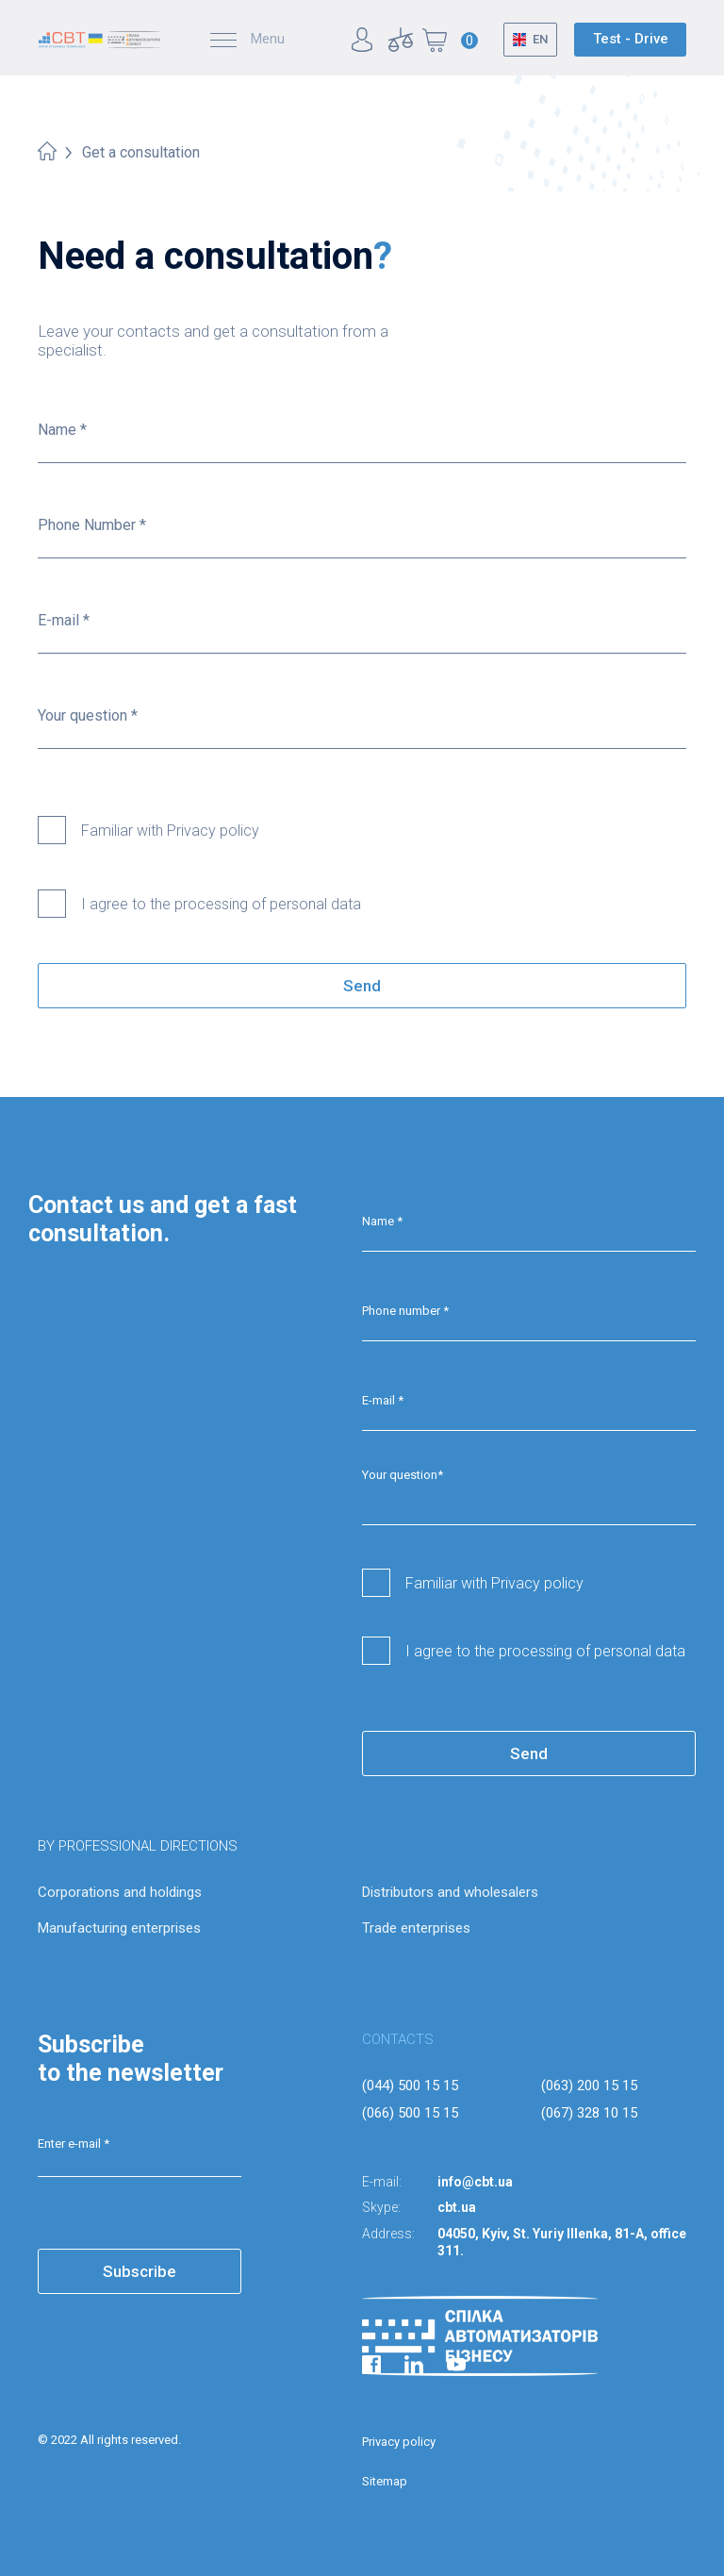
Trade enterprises (416, 1928)
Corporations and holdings (120, 1892)
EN (540, 39)
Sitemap (384, 2481)
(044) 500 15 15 (410, 2085)
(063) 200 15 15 (589, 2085)
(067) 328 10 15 (589, 2112)
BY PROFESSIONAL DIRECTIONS (138, 1845)
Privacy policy (399, 2442)
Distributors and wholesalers (450, 1892)
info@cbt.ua (475, 2181)
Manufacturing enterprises (119, 1928)
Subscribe (139, 2271)
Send (362, 985)
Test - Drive (630, 38)
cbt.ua (456, 2207)
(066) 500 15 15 (410, 2112)
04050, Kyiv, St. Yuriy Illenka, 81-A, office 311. (561, 2242)
